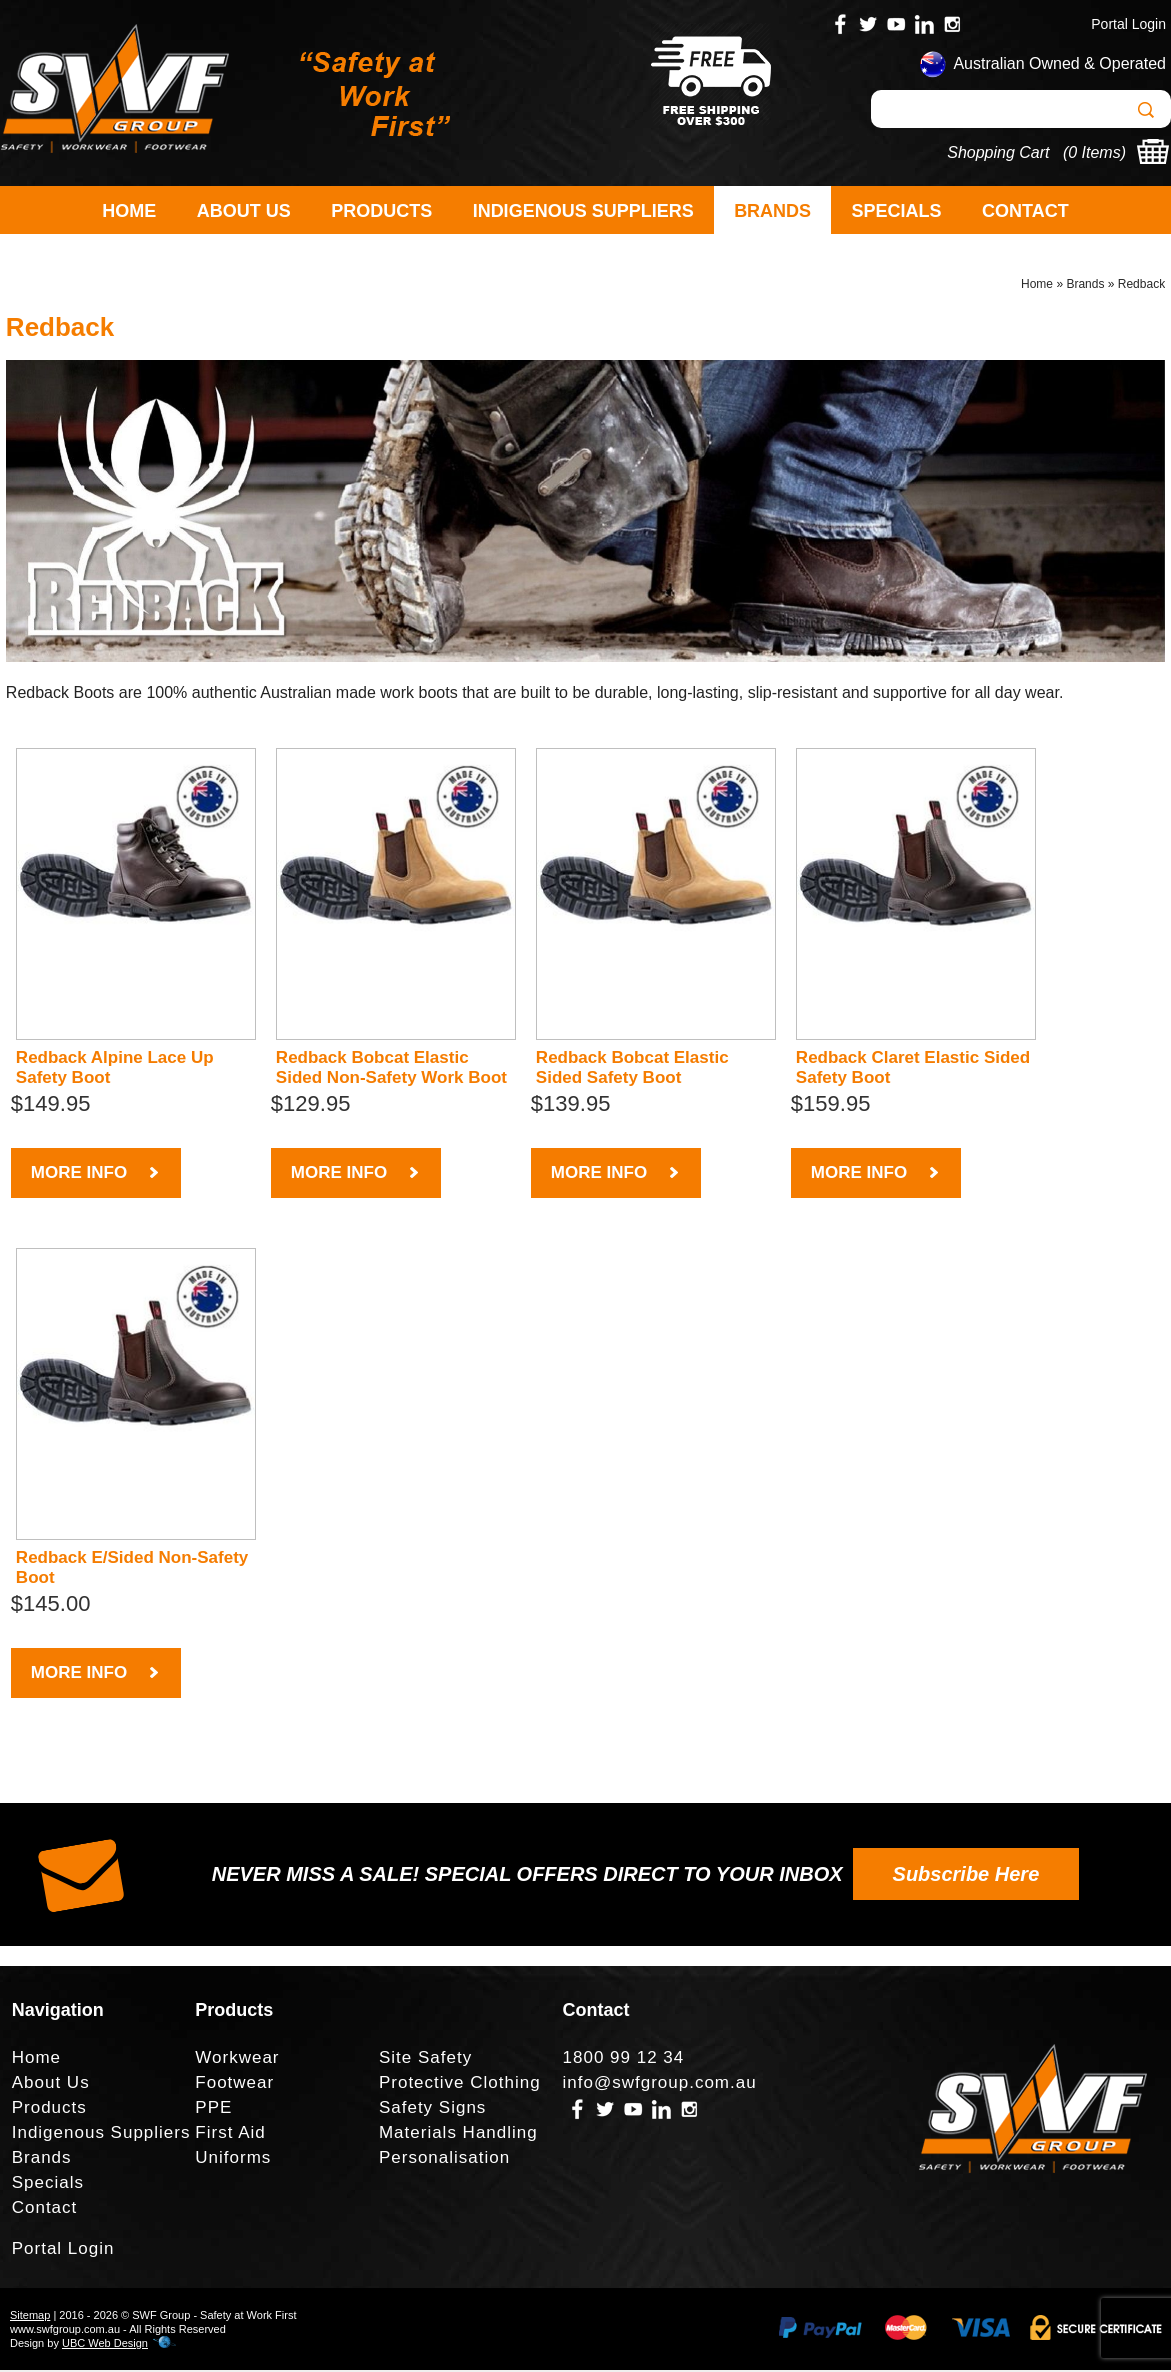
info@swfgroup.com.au (660, 2084)
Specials (897, 211)
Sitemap (30, 2317)
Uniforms (233, 2159)
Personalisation (444, 2159)
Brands (772, 211)
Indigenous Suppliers (583, 211)
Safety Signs (432, 2109)
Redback (1141, 286)
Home (129, 211)
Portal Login (1128, 24)
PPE (213, 2109)
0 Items (1094, 152)
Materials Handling (458, 2134)
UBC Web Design (105, 2345)
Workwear (237, 2059)
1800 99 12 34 (624, 2059)
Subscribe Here (966, 1876)
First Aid (230, 2134)
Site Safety (425, 2059)
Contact (1025, 211)
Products (381, 211)
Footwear (234, 2084)
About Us (244, 211)
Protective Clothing (460, 2084)
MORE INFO (96, 1174)
